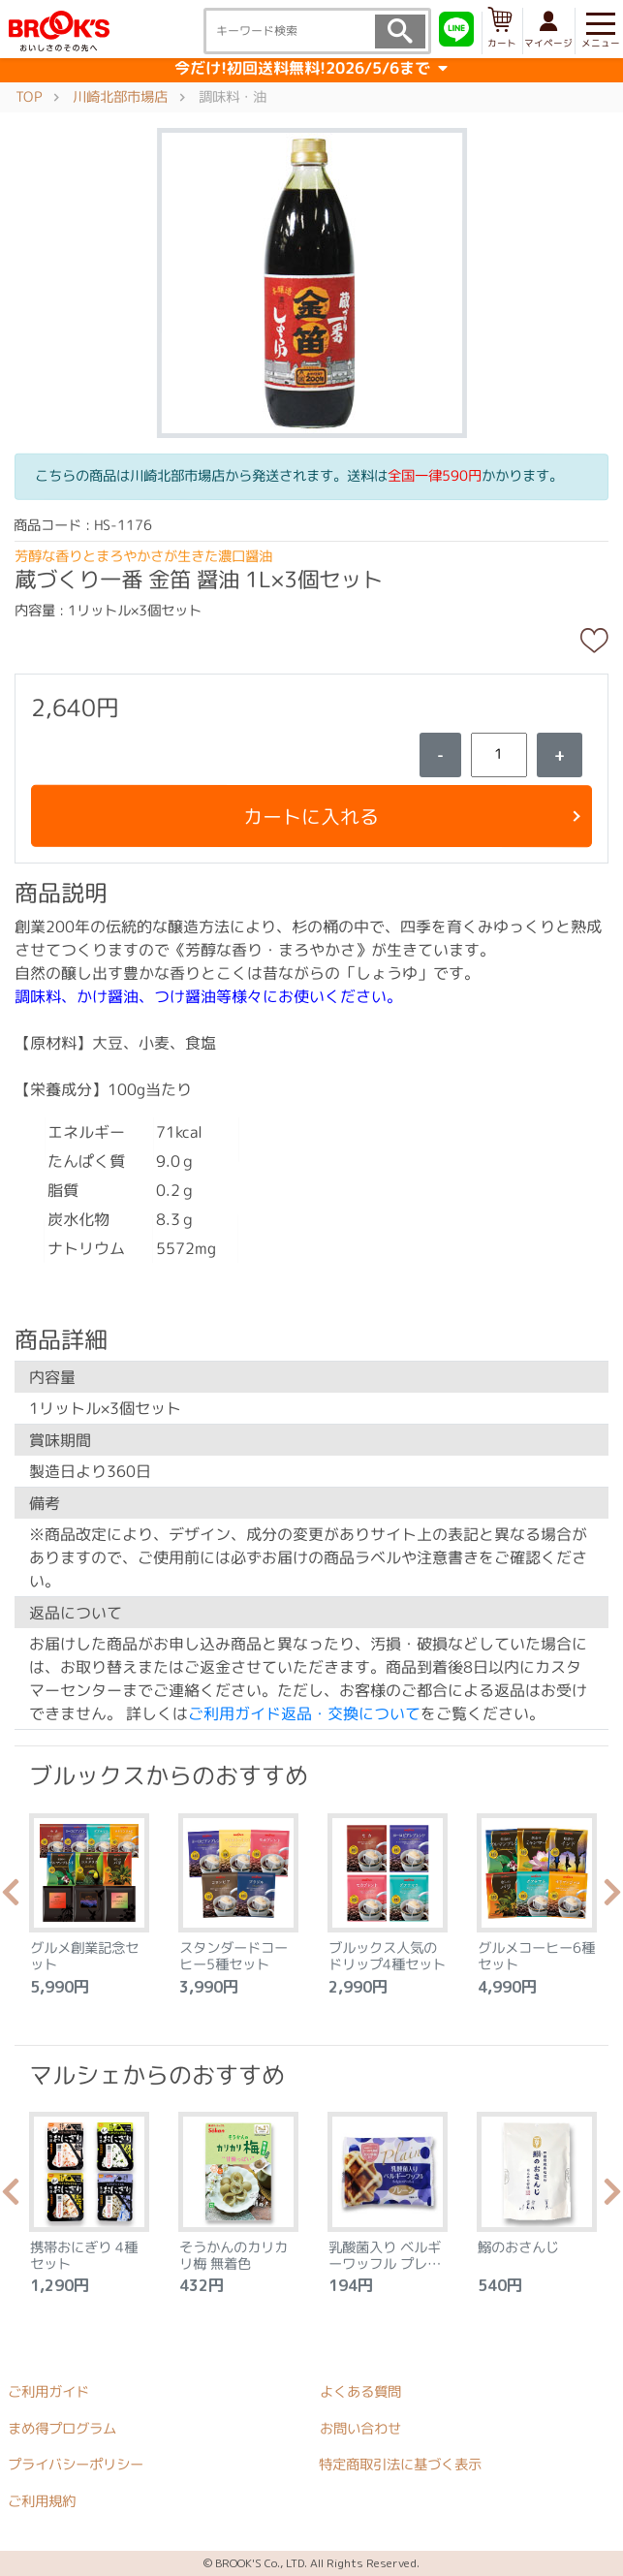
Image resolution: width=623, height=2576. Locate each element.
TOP (29, 96)
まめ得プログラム (62, 2427)
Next (612, 1897)
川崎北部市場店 (120, 96)
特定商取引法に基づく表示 (400, 2464)
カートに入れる (311, 816)
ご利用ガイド (48, 2392)
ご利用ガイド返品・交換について (304, 1713)
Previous (10, 1897)
